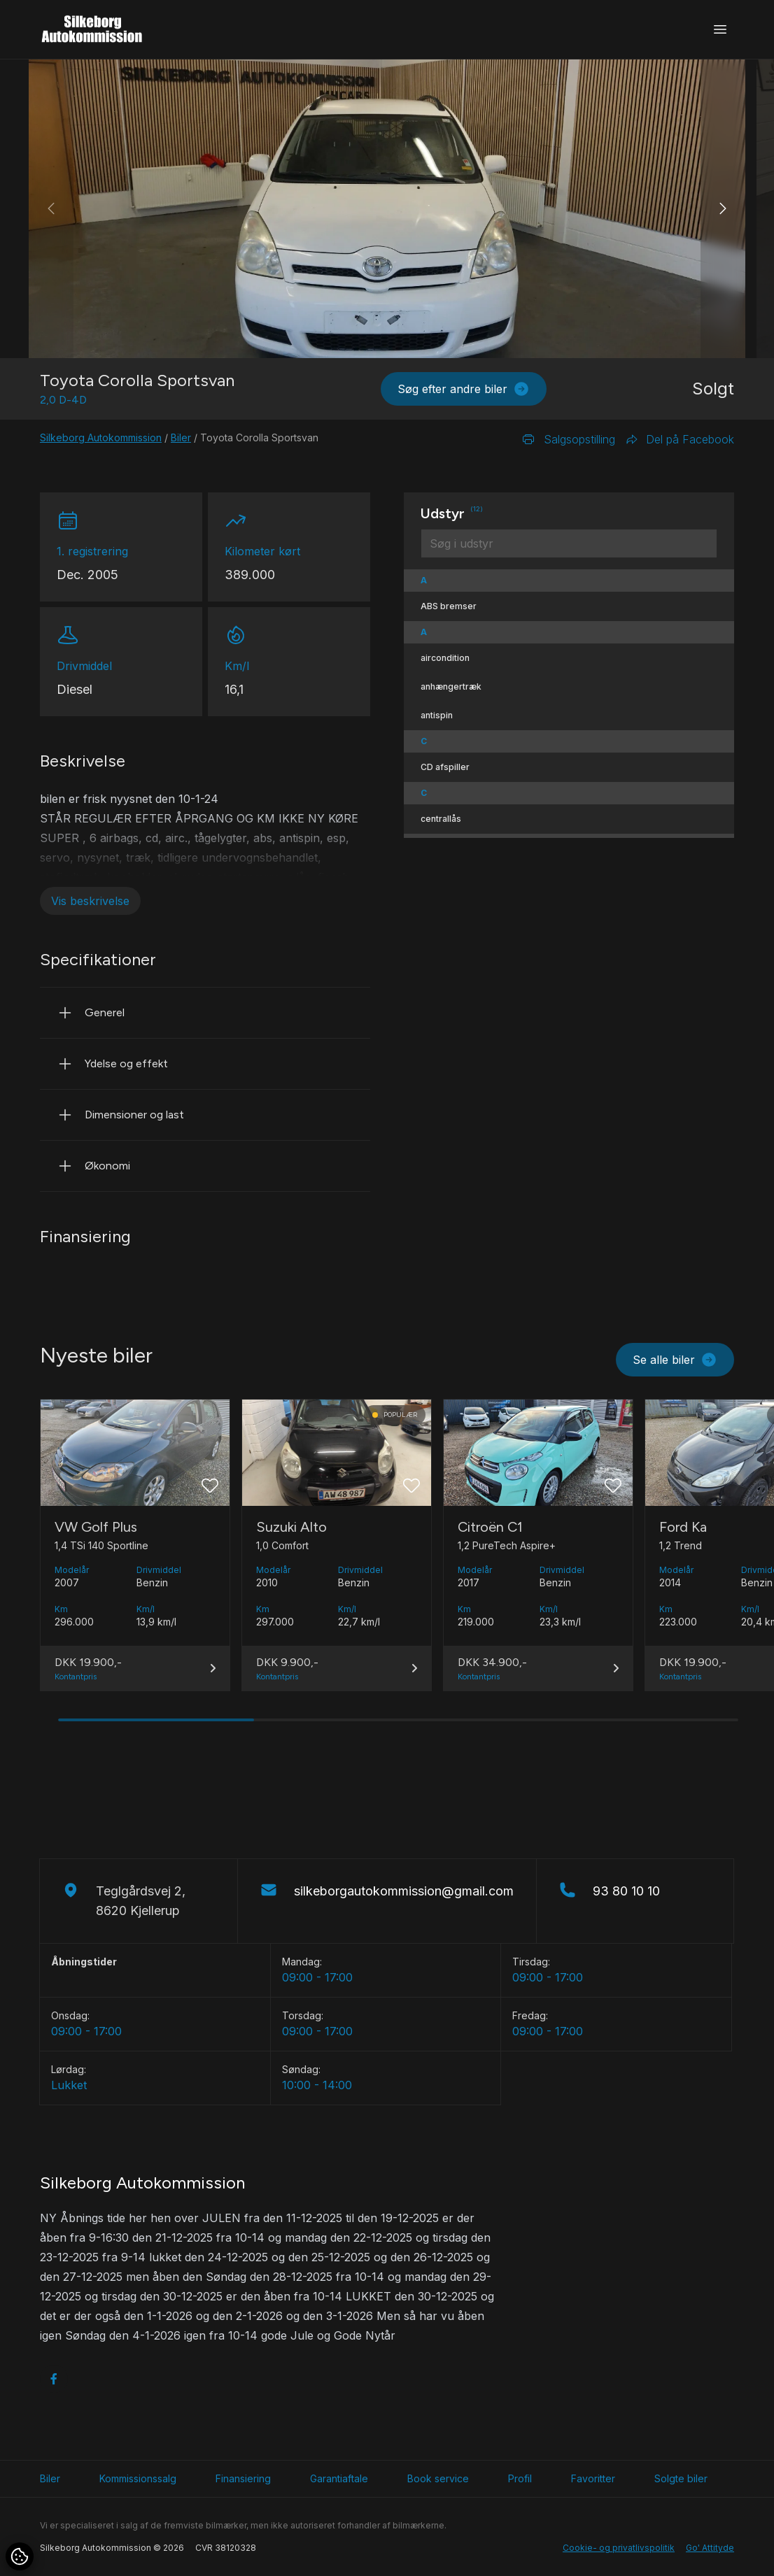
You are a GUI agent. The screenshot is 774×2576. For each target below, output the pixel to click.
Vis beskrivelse (90, 901)
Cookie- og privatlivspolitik (619, 2547)
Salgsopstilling (568, 439)
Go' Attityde (710, 2547)
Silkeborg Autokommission (101, 437)
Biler (181, 437)
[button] (723, 208)
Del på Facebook (680, 439)
